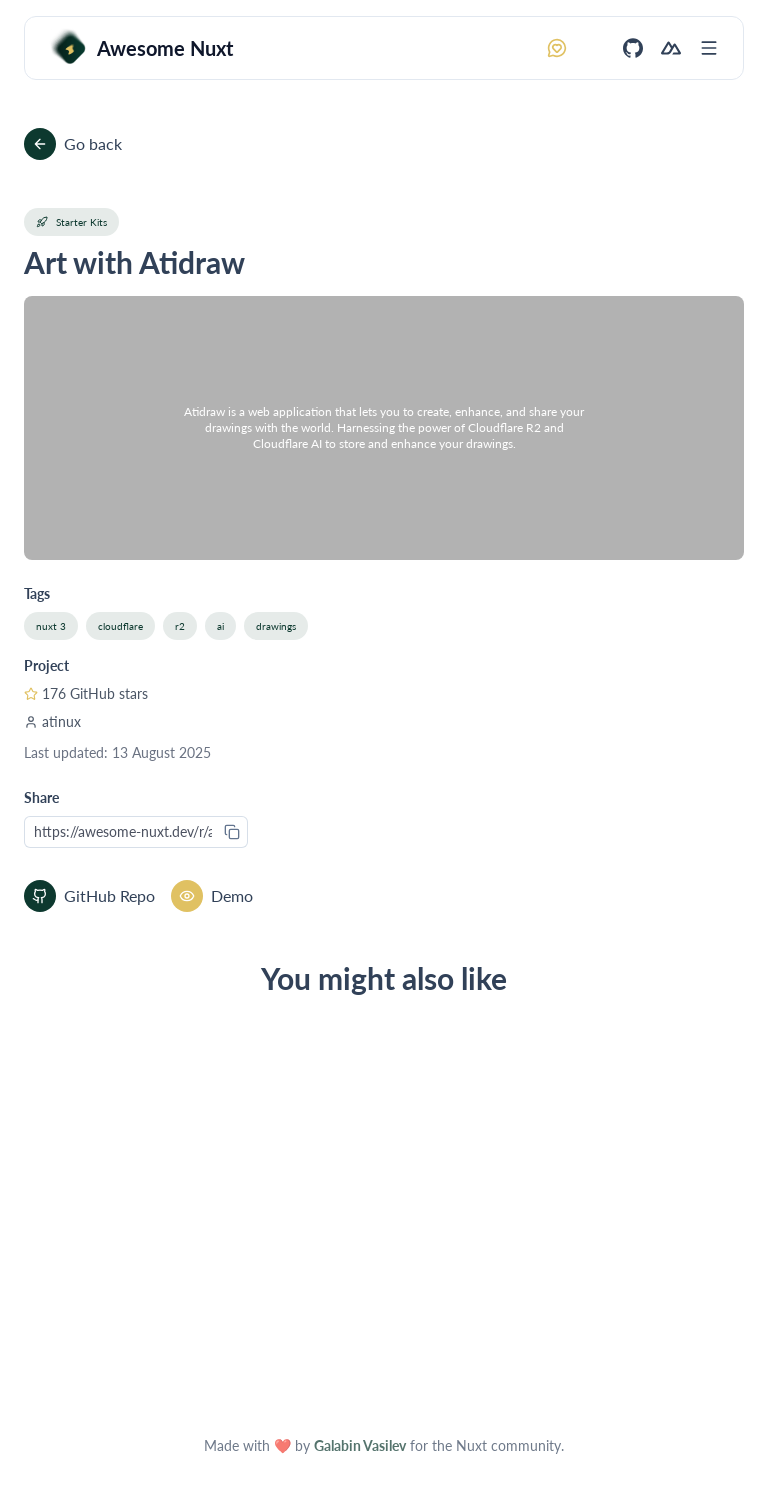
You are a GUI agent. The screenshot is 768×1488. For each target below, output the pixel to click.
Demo (212, 896)
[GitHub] (633, 48)
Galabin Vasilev (360, 1445)
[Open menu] (709, 48)
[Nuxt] (671, 48)
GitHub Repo (89, 896)
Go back (73, 144)
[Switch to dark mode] (595, 48)
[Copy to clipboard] (232, 832)
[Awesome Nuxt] (141, 48)
